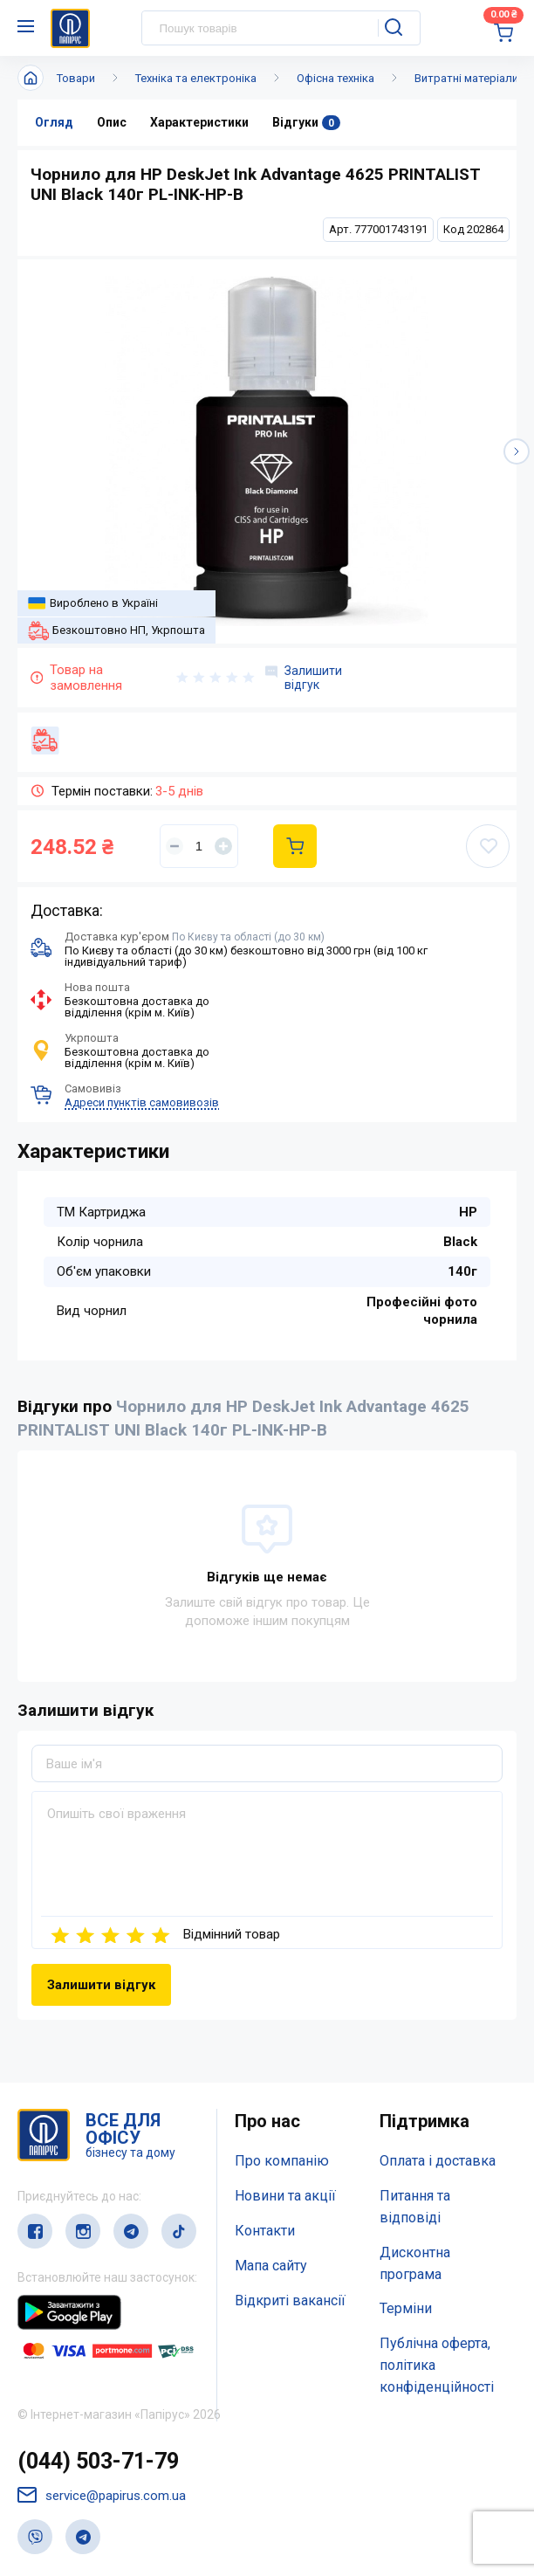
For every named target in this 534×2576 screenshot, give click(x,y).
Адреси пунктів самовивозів (142, 1102)
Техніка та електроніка (196, 78)
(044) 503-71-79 (98, 2461)
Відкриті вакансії (290, 2300)
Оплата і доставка (438, 2160)
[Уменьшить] (174, 846)
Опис (112, 122)
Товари (76, 78)
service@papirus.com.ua (101, 2495)
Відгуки (306, 122)
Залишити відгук (303, 678)
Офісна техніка (335, 78)
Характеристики (199, 122)
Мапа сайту (271, 2265)
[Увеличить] (223, 846)
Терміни (406, 2308)
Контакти (265, 2230)
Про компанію (282, 2160)
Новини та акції (285, 2195)
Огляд (54, 122)
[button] (516, 451)
